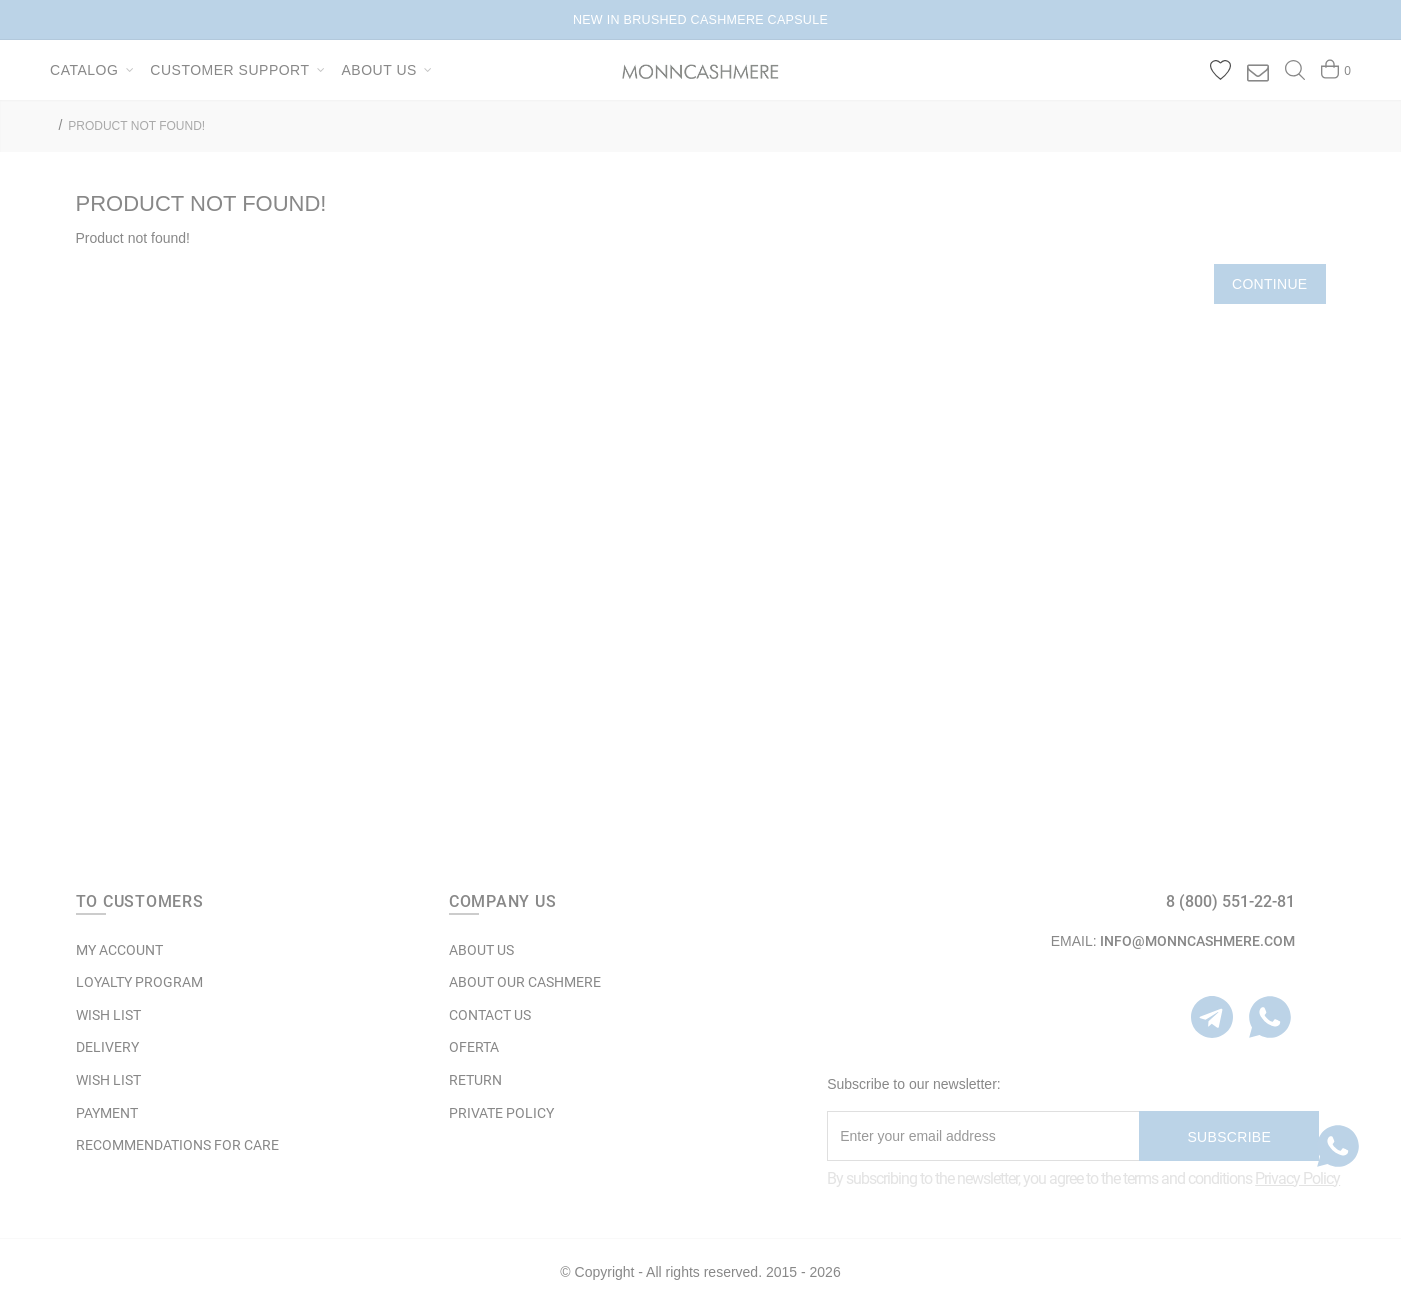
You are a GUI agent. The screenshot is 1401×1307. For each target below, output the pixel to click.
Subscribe (1229, 1137)
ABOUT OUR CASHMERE (525, 982)
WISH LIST (108, 1015)
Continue (1270, 284)
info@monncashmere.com (1197, 941)
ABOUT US (481, 950)
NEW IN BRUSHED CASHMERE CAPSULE (700, 20)
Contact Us (490, 1015)
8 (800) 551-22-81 (1230, 901)
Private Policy (501, 1113)
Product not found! (136, 126)
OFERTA (474, 1047)
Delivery (107, 1047)
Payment (107, 1113)
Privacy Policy (1297, 1178)
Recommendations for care (177, 1145)
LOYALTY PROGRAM (139, 982)
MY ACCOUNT (119, 950)
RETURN (475, 1080)
